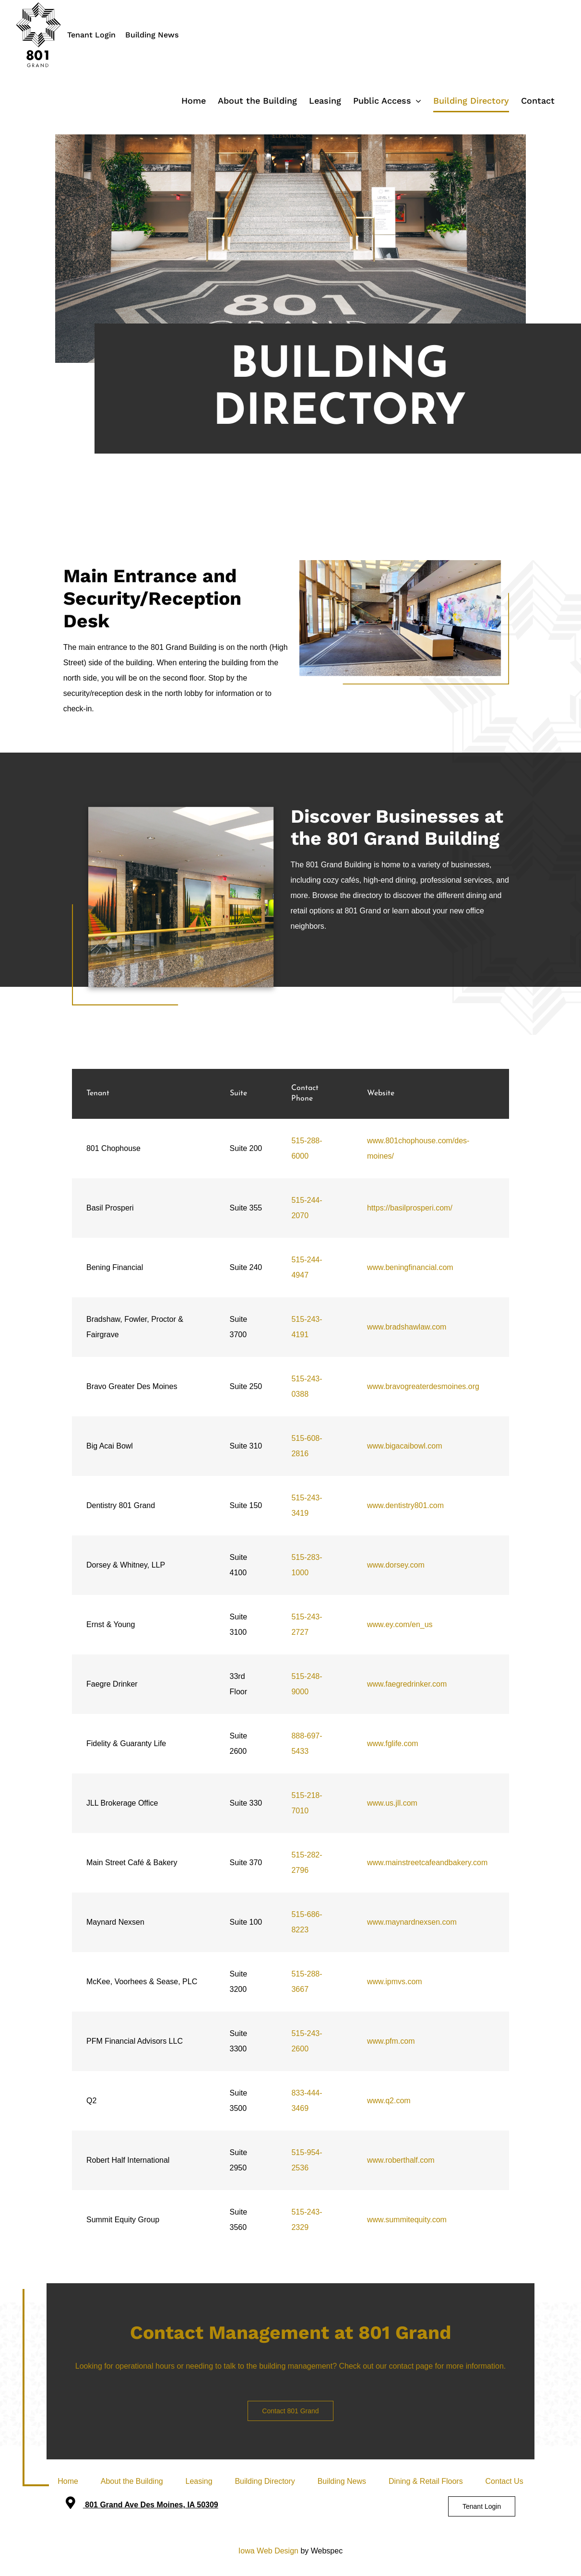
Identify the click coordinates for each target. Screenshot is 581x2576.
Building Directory (265, 2481)
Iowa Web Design (268, 2551)
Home (68, 2481)
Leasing (199, 2481)
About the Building (132, 2481)
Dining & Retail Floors (426, 2481)
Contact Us (504, 2481)
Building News (151, 34)
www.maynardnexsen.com (412, 1922)
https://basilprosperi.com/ (409, 1208)
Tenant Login (91, 34)
